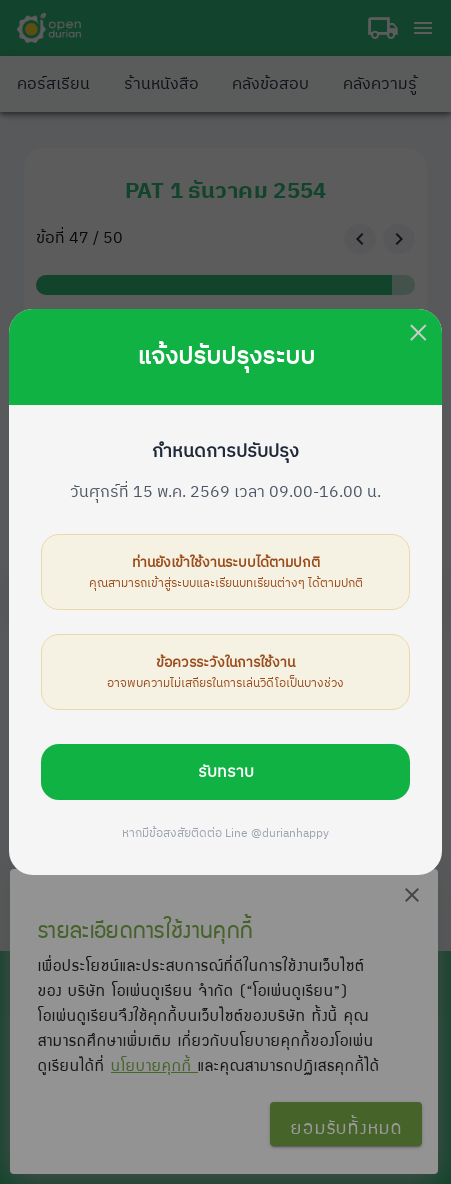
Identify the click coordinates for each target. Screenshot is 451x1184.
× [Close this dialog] (418, 332)
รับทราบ (226, 772)
